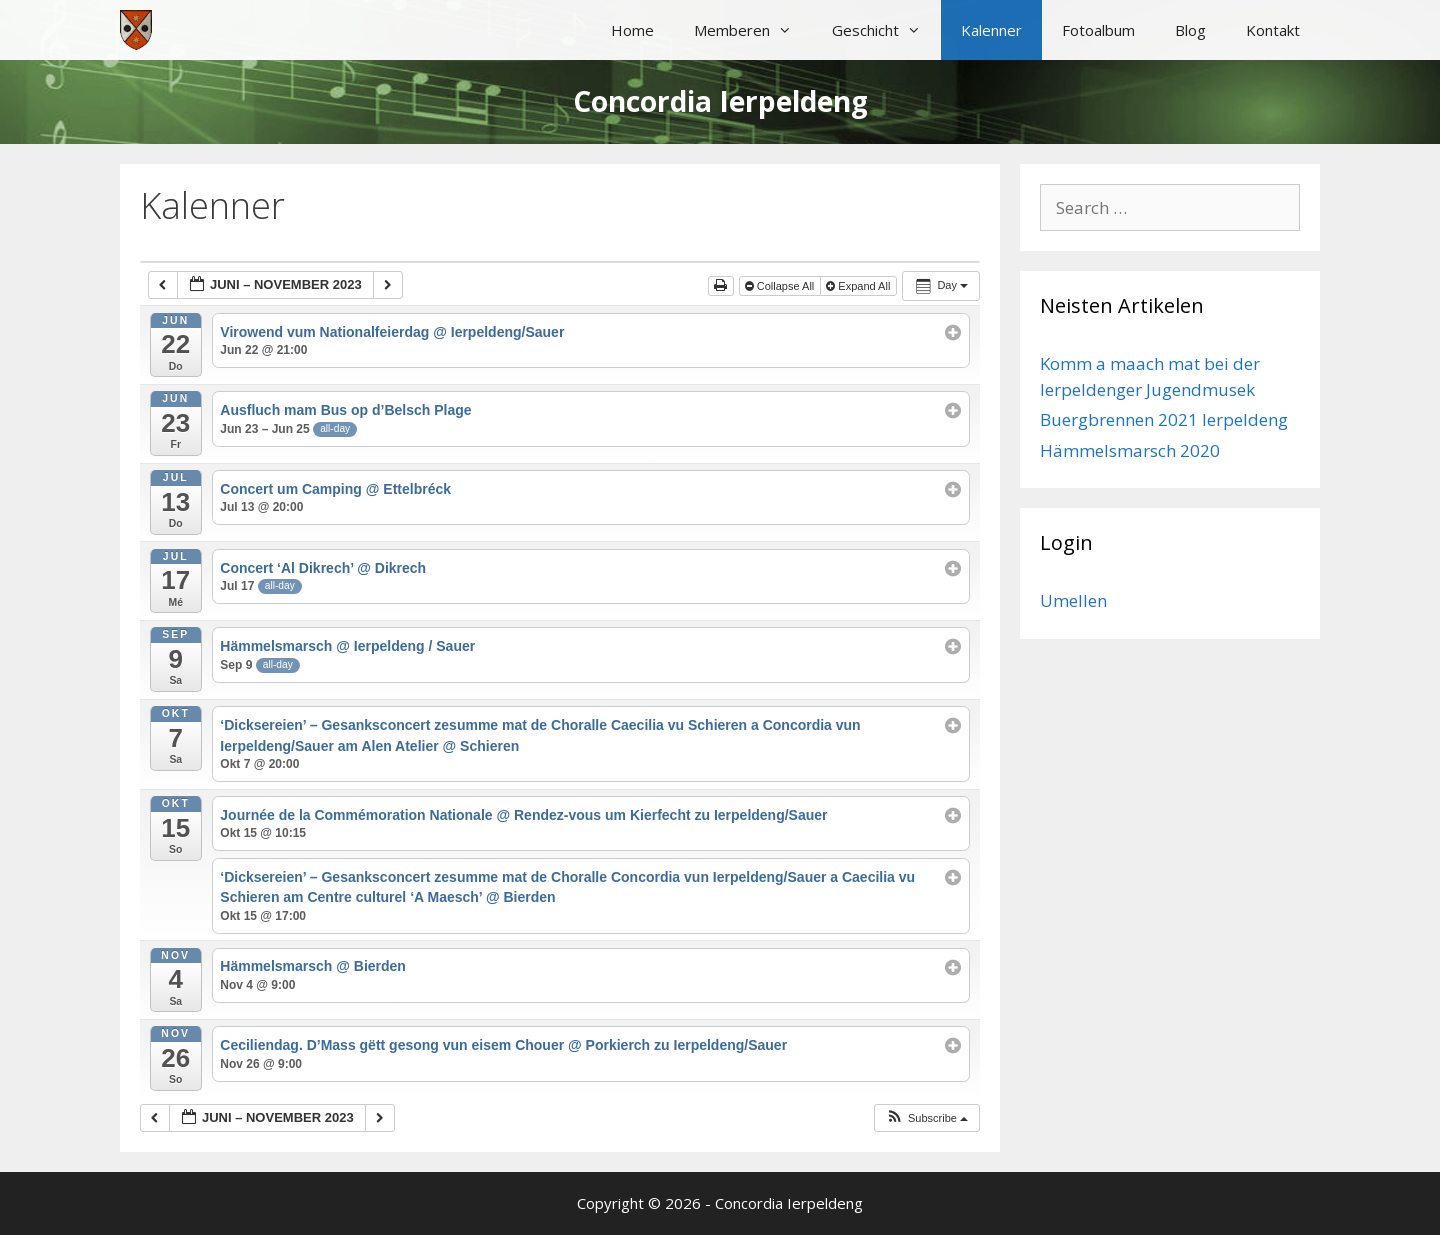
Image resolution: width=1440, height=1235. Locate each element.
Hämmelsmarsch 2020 (1130, 450)
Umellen (1073, 600)
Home (632, 30)
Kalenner (991, 30)
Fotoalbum (1098, 30)
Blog (1190, 30)
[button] (926, 1118)
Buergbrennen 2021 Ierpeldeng (1164, 419)
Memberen (753, 30)
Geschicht (886, 30)
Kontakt (1273, 30)
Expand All (859, 286)
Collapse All (781, 286)
